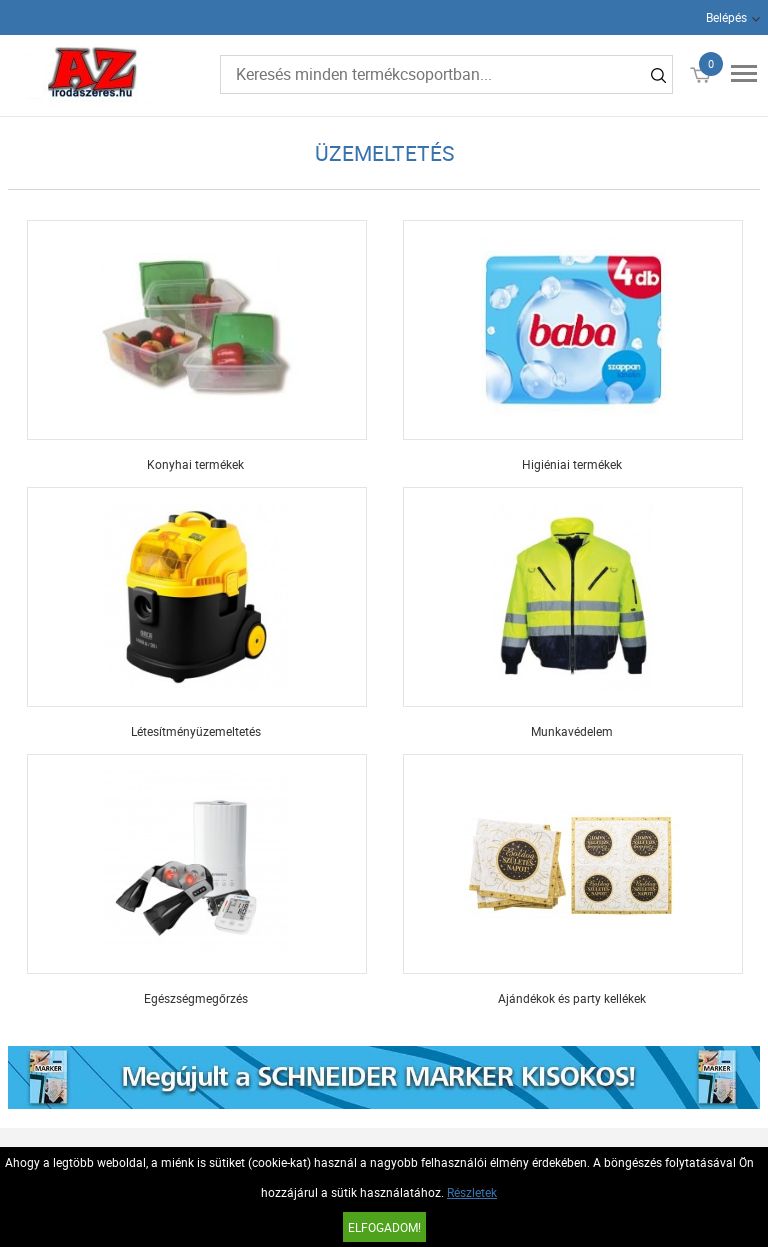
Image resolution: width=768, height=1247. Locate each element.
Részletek (472, 1192)
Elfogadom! (384, 1227)
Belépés (726, 17)
